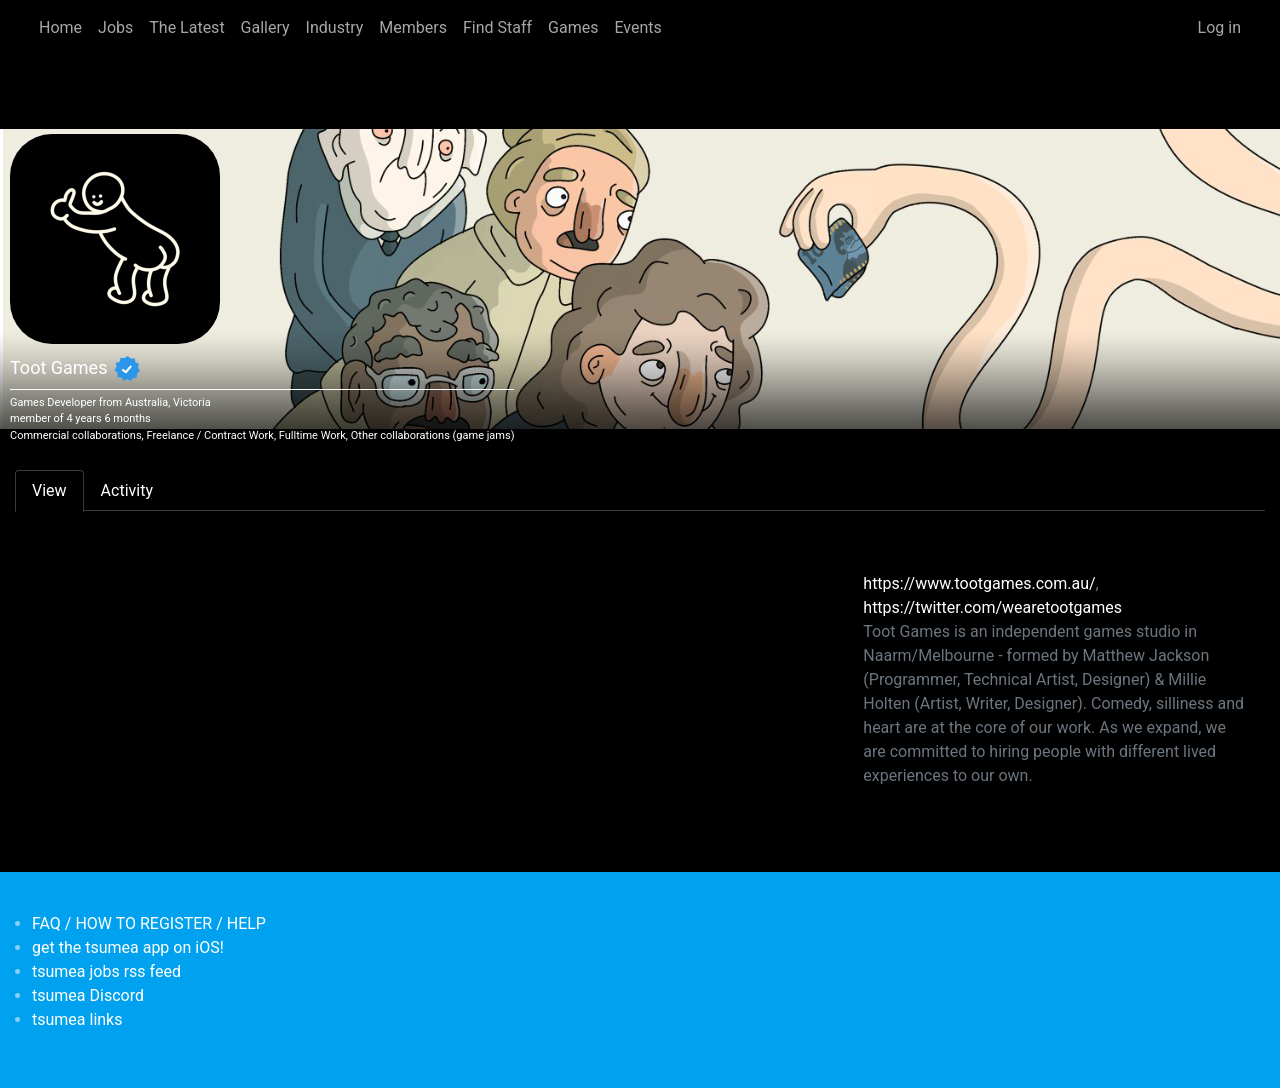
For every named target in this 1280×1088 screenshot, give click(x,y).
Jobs (115, 27)
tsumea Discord (88, 995)
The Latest (186, 27)
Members (413, 27)
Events (637, 27)
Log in (1219, 27)
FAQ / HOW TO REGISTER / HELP (149, 923)
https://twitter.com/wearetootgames (992, 607)
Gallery (265, 27)
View (49, 490)
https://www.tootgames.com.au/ (979, 583)
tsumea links (77, 1019)
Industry (335, 27)
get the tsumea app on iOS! (128, 947)
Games (573, 27)
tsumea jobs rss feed (106, 971)
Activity (127, 490)
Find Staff (497, 27)
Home (60, 27)
